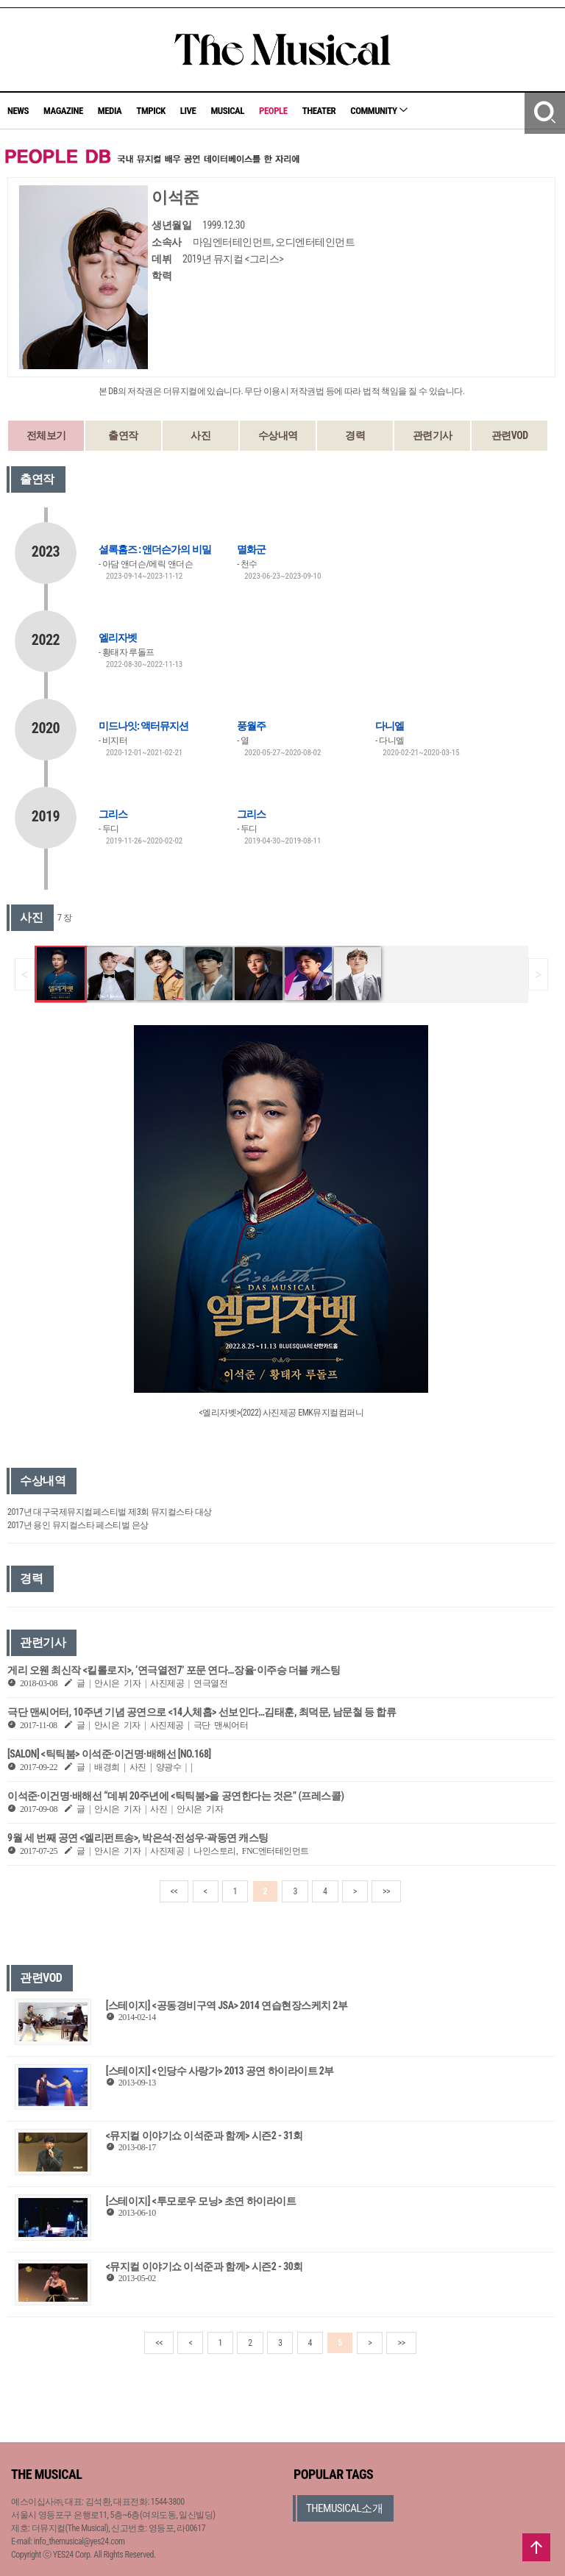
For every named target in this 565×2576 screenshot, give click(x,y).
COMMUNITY (379, 110)
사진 (200, 435)
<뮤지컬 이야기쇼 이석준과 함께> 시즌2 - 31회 (204, 2135)
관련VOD (509, 435)
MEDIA (109, 110)
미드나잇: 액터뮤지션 (143, 726)
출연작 (123, 435)
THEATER (319, 110)
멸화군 (251, 549)
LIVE (188, 110)
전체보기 (46, 435)
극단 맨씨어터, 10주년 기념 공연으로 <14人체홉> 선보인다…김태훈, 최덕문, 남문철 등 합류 (201, 1712)
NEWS (18, 110)
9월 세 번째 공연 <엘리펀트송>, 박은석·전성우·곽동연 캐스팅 (138, 1838)
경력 (355, 435)
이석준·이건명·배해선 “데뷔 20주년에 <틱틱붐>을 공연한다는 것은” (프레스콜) (175, 1796)
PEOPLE (273, 110)
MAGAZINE (63, 110)
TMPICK (150, 110)
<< (174, 1891)
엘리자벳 (118, 637)
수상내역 (278, 435)
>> (386, 1891)
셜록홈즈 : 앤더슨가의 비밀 (155, 549)
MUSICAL (227, 110)
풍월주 (251, 726)
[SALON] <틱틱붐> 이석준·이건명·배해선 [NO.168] (109, 1754)
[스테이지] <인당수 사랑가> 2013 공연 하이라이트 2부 (220, 2071)
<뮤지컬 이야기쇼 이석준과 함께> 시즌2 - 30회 (204, 2266)
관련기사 (432, 435)
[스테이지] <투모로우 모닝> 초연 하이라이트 (201, 2201)
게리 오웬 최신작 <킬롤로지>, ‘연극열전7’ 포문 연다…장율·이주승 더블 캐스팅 (173, 1670)
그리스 (113, 814)
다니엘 (389, 726)
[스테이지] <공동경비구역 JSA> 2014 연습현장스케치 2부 (227, 2005)
